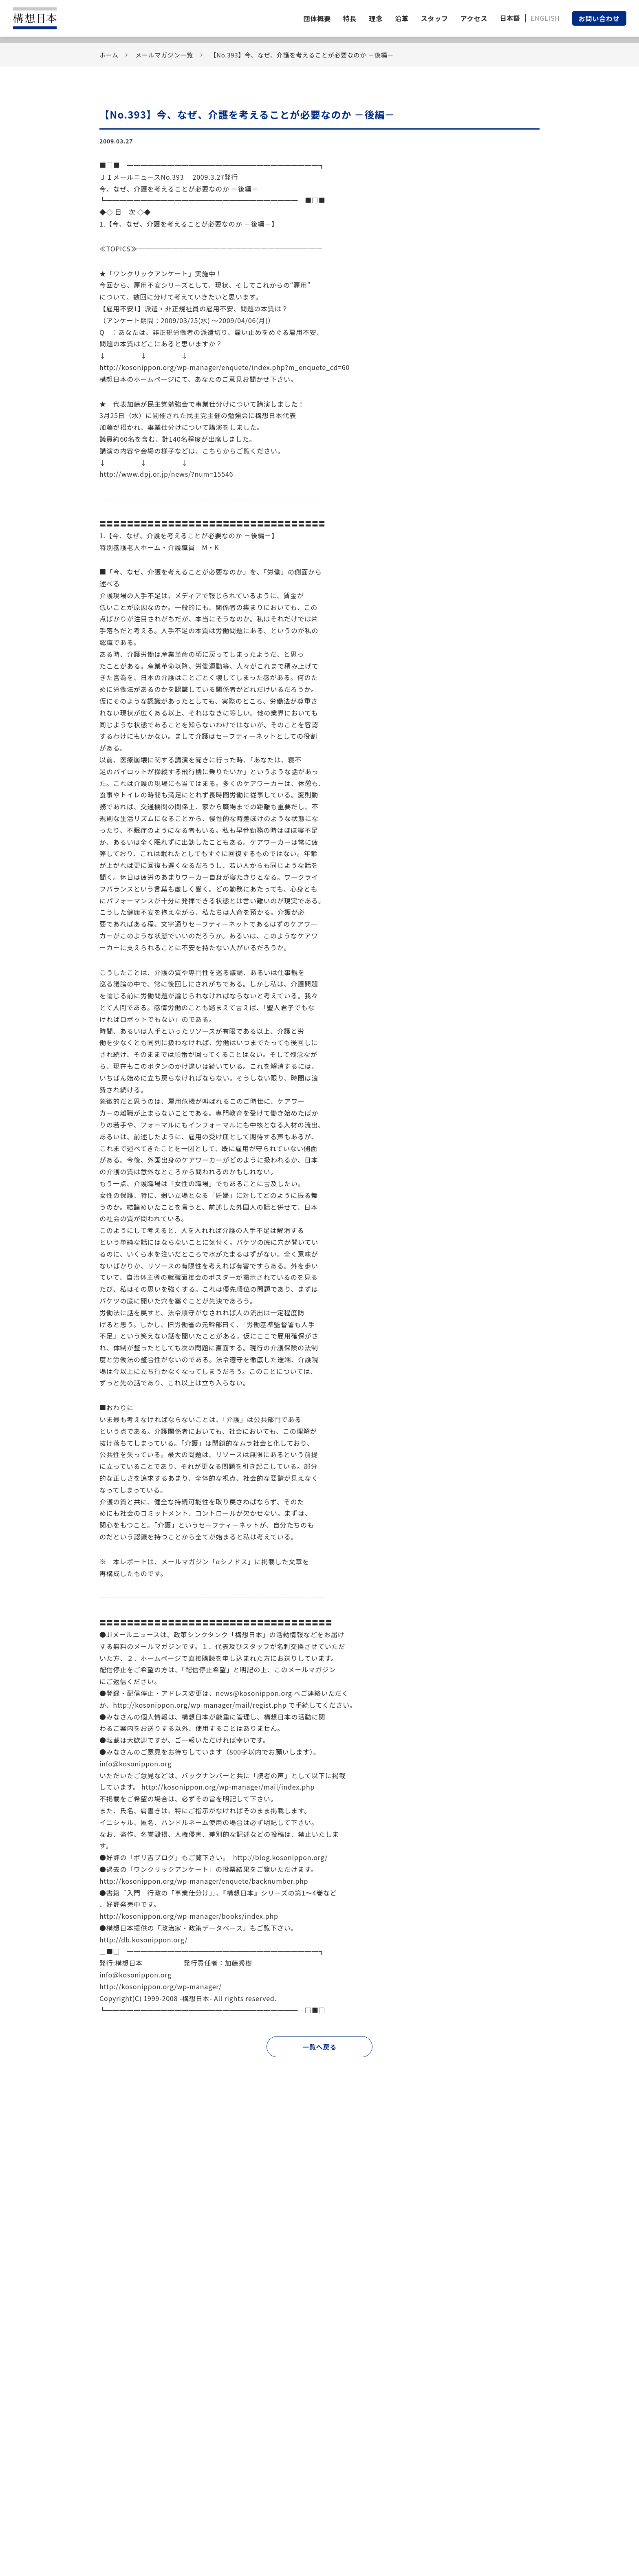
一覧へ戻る (319, 2047)
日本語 (510, 18)
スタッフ (434, 18)
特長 (350, 18)
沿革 (402, 18)
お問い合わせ (599, 18)
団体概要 (317, 18)
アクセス (474, 18)
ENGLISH (545, 18)
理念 (376, 18)
